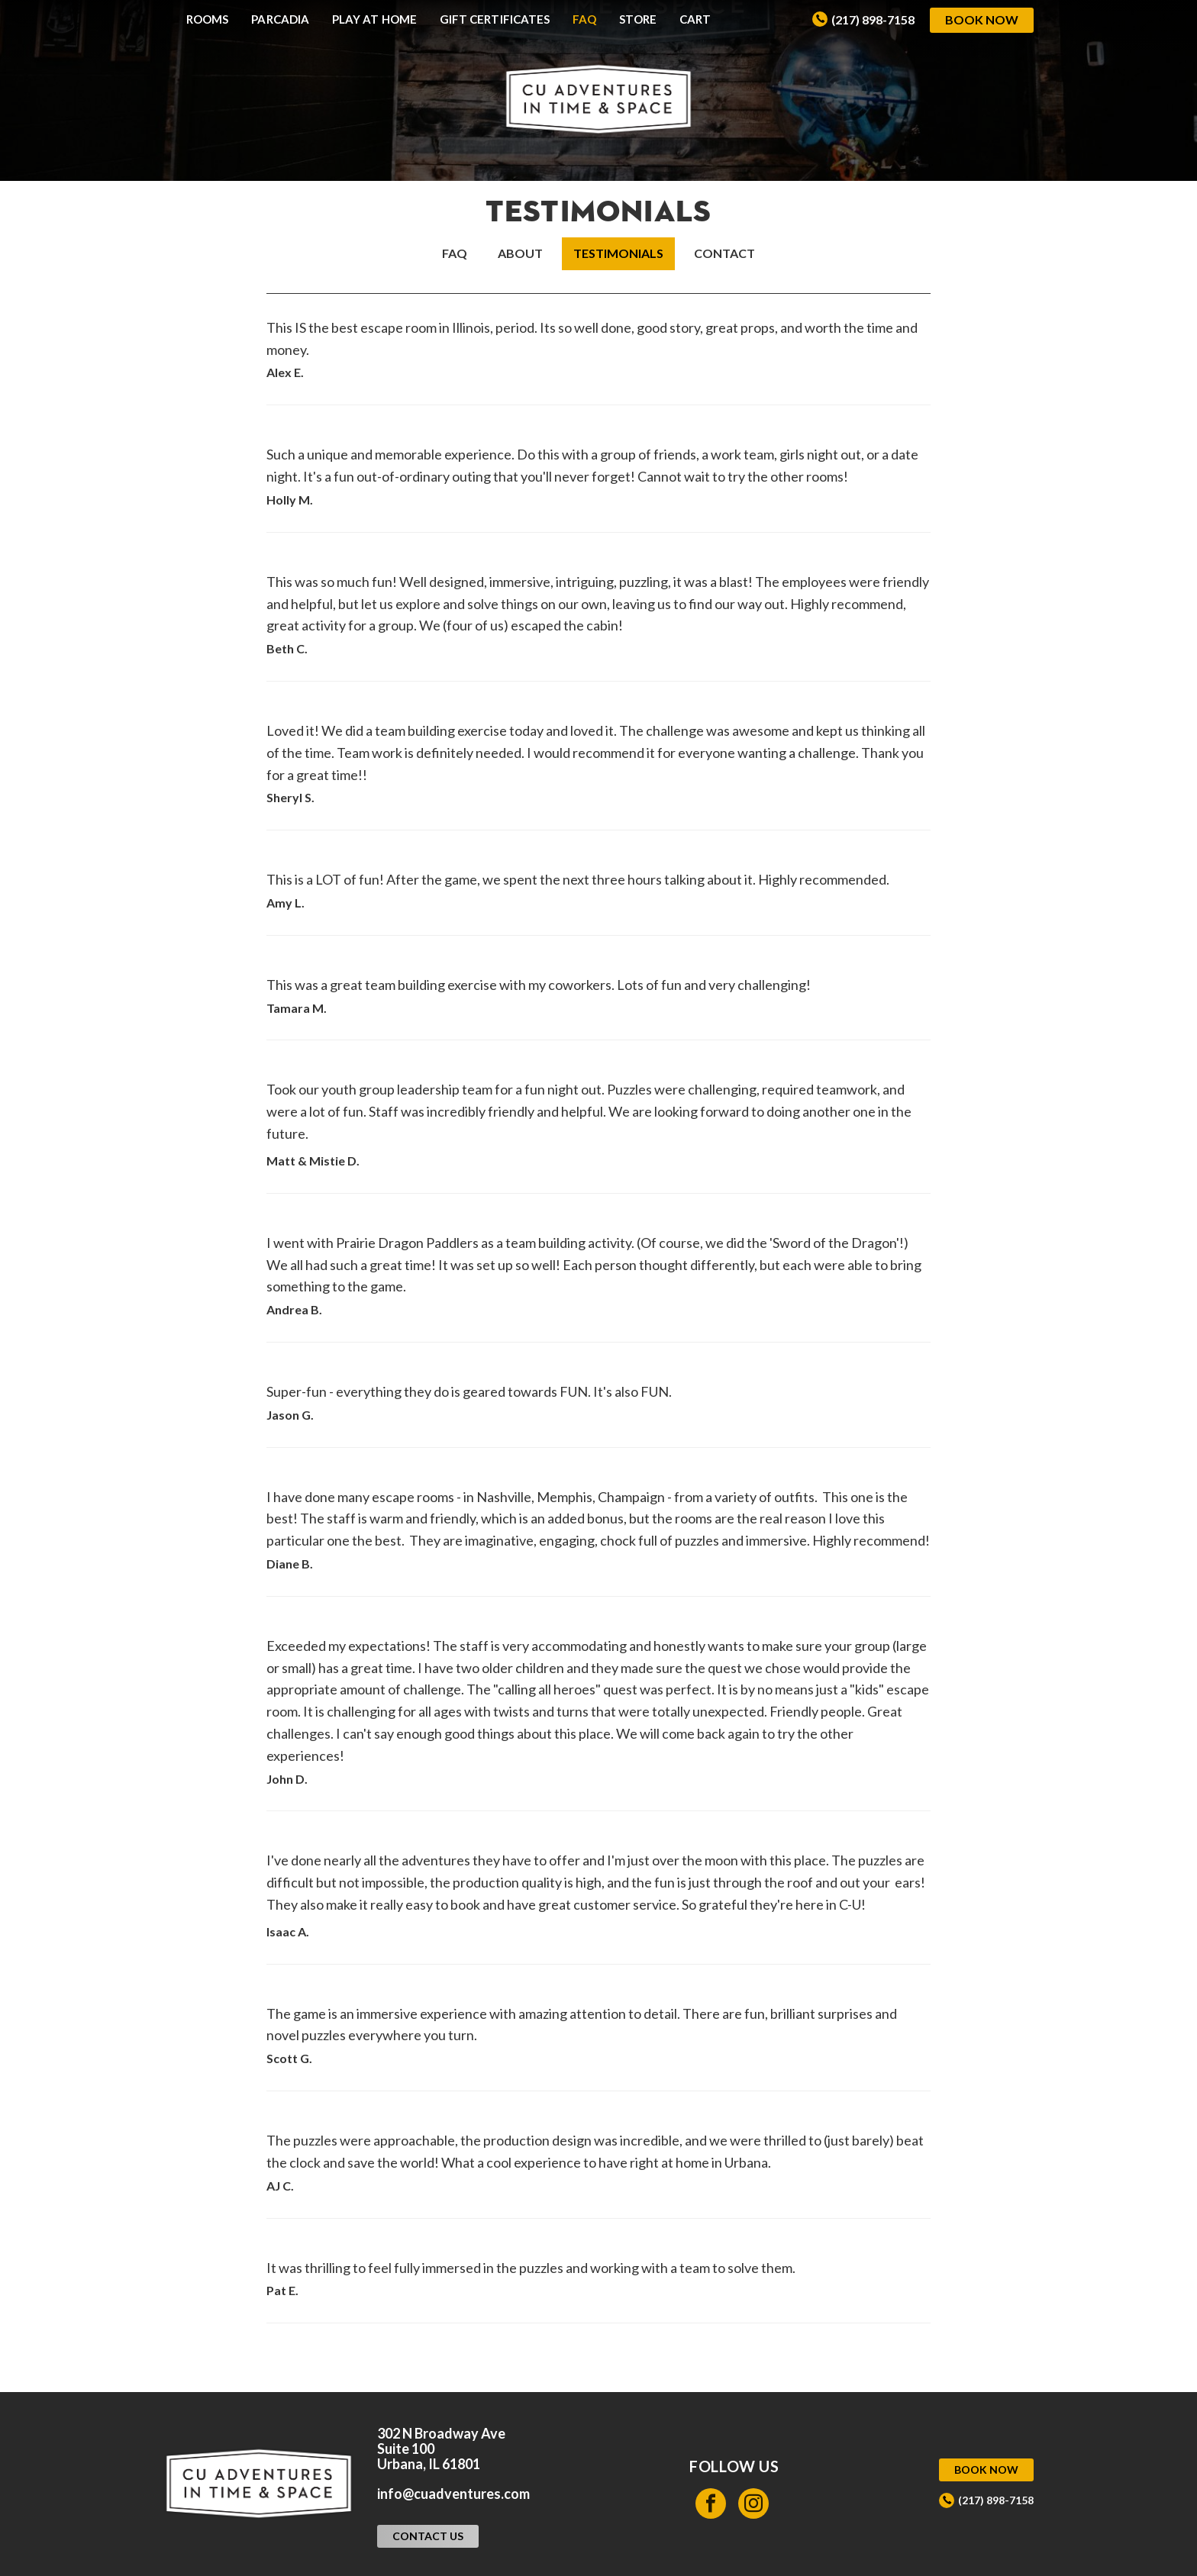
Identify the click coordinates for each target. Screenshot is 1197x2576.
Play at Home (374, 19)
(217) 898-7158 (873, 19)
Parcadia (280, 19)
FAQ (584, 19)
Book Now (981, 19)
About (520, 253)
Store (637, 19)
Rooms (207, 19)
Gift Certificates (495, 19)
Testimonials (618, 253)
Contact (724, 253)
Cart (695, 19)
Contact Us (427, 2535)
